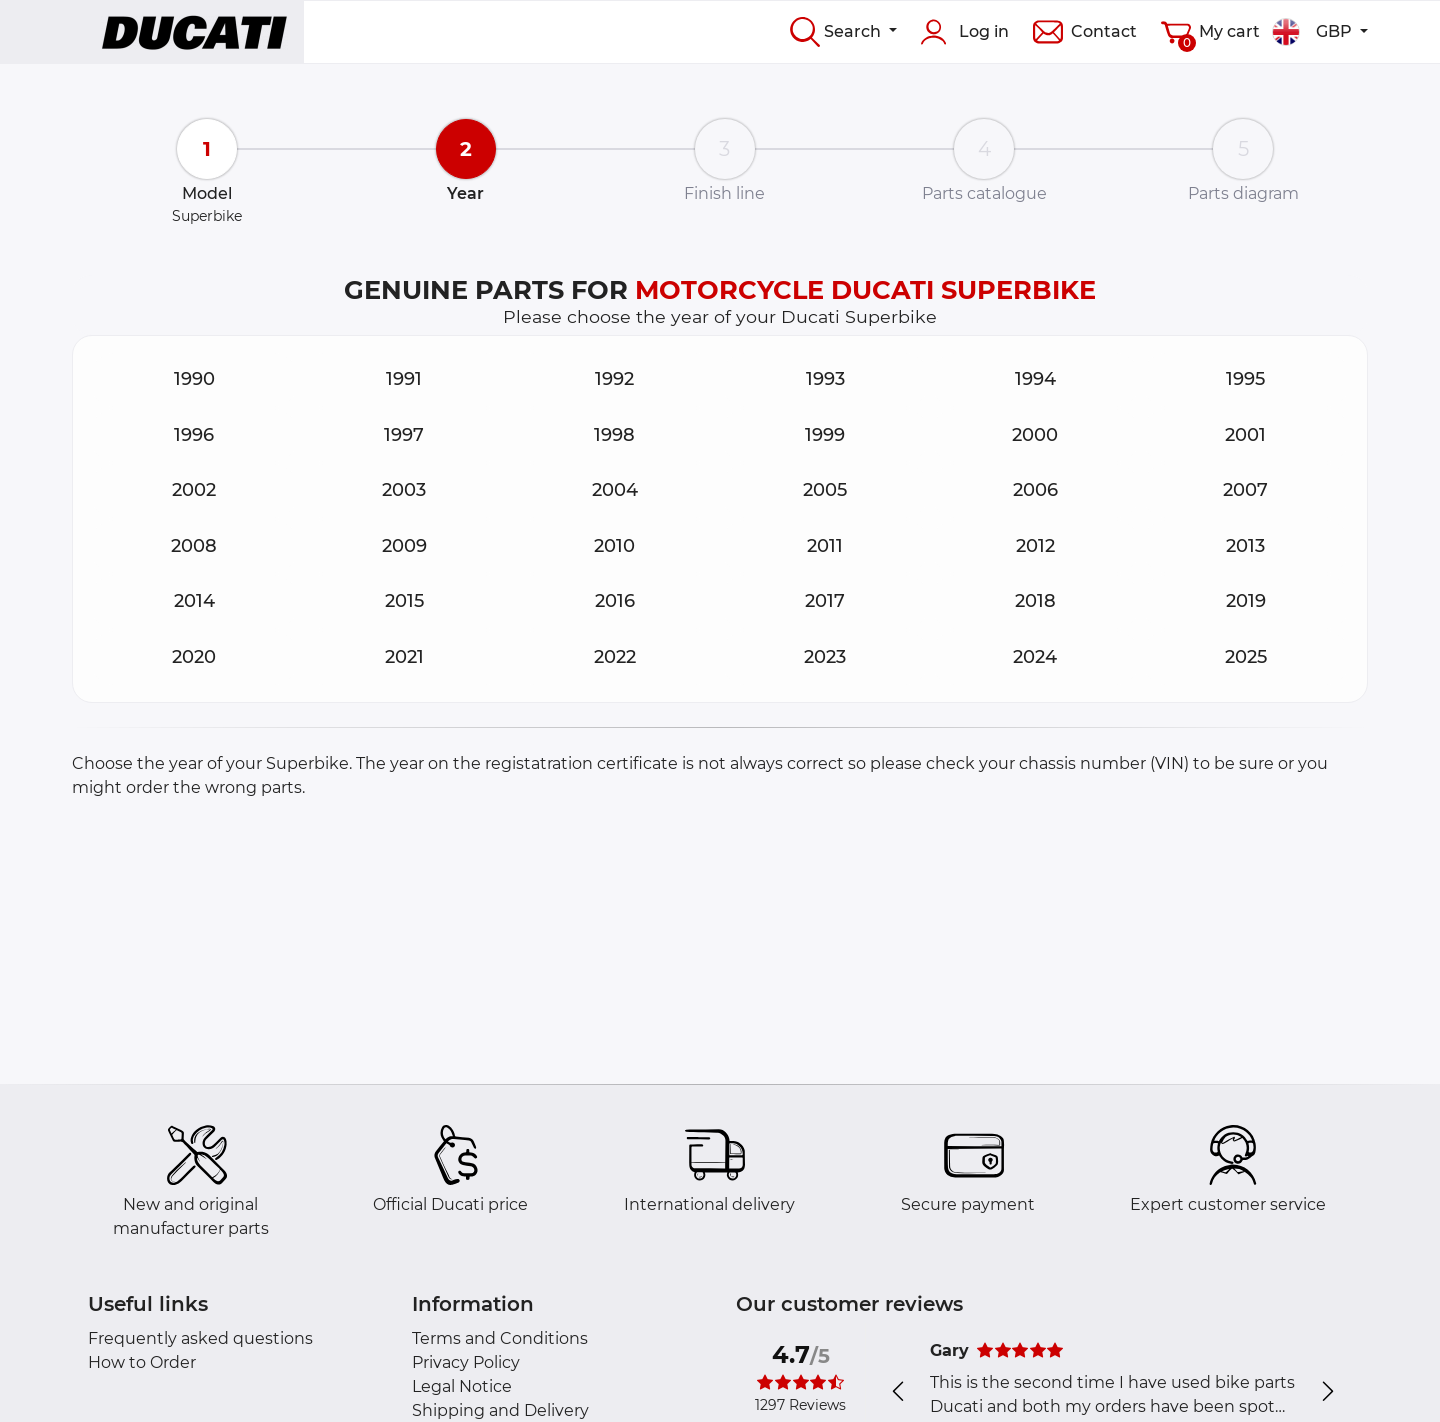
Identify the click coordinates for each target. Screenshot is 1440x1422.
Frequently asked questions (200, 1338)
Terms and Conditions (500, 1338)
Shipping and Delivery (500, 1410)
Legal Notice (462, 1386)
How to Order (142, 1362)
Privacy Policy (466, 1362)
